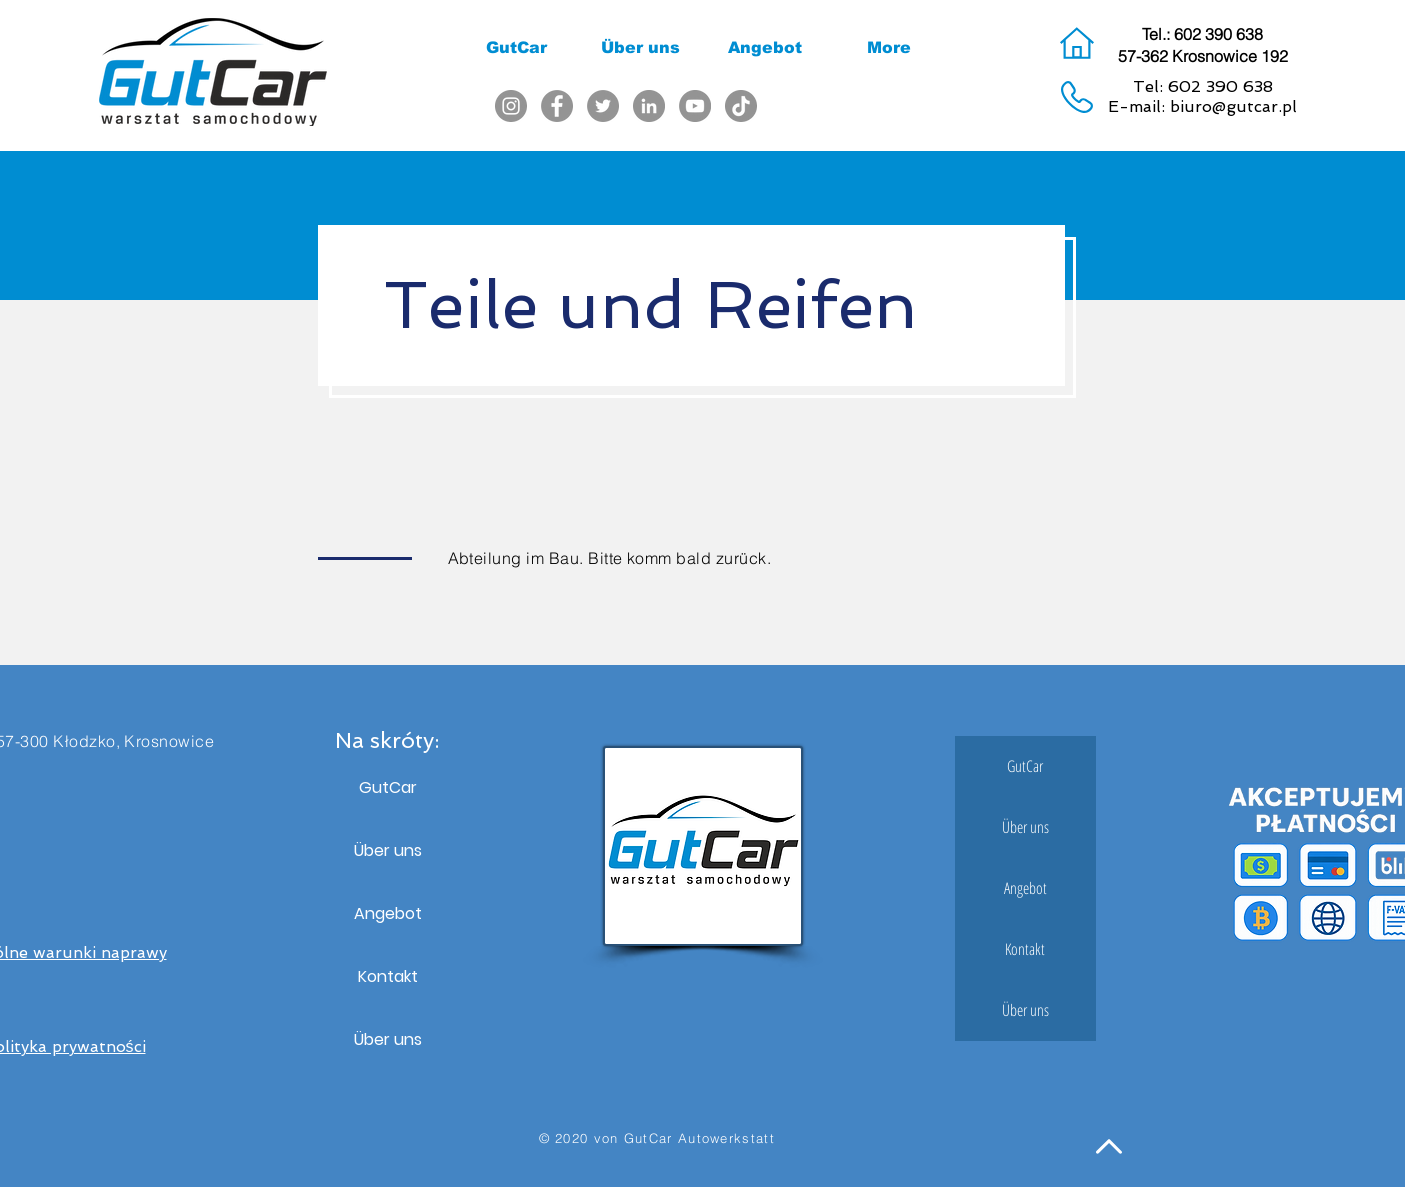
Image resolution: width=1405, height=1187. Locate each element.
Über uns (388, 850)
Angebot (388, 913)
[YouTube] (695, 106)
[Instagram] (511, 106)
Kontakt (388, 976)
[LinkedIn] (649, 106)
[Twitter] (603, 106)
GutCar (388, 787)
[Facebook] (557, 106)
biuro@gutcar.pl (1233, 106)
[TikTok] (741, 106)
